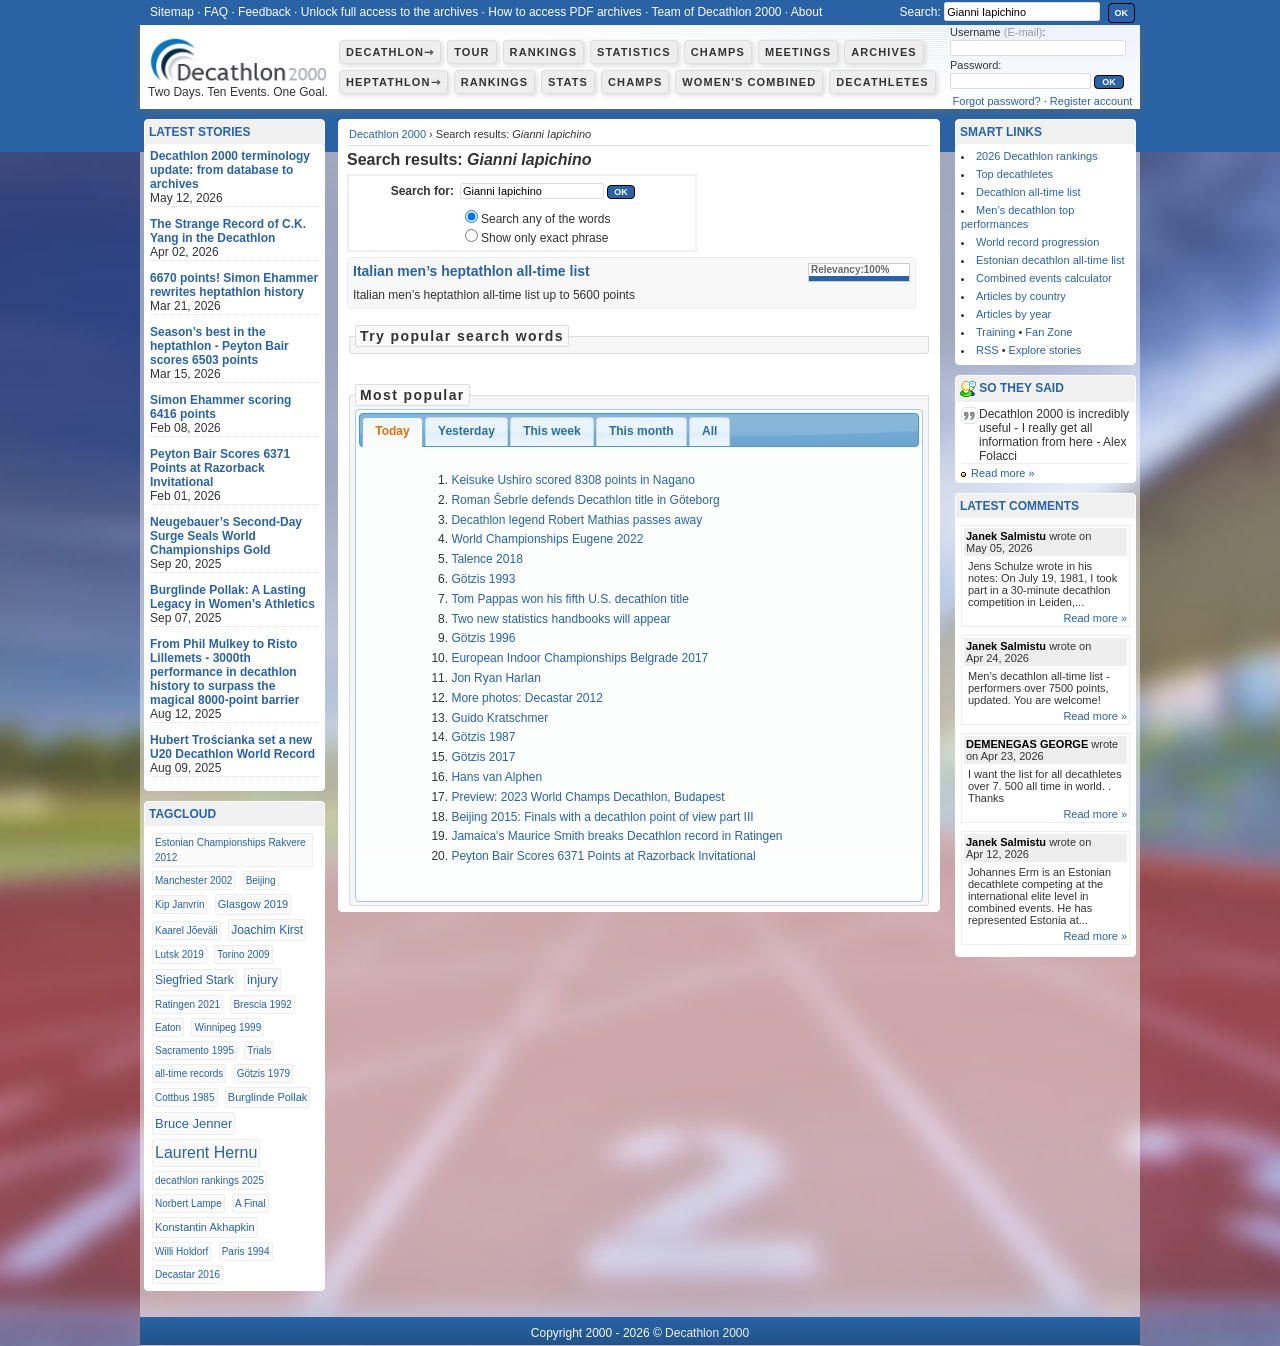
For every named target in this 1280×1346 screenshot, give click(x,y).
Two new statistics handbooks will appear (560, 619)
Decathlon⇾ (390, 52)
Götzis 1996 (483, 638)
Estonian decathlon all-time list (1050, 260)
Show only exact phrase (544, 238)
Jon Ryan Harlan (495, 678)
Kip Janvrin (179, 904)
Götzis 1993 (483, 579)
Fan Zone (1048, 332)
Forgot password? (997, 101)
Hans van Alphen (496, 777)
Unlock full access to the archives (389, 12)
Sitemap (172, 12)
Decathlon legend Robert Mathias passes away (576, 520)
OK (1122, 13)
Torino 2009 (243, 954)
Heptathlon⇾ (393, 82)
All (709, 431)
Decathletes (882, 82)
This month (641, 431)
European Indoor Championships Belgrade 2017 (579, 658)
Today (392, 431)
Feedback (264, 12)
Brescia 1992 (262, 1004)
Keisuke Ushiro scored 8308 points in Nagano (572, 480)
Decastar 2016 (187, 1274)
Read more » (1003, 473)
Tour (471, 52)
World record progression (1037, 242)
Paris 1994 (246, 1251)
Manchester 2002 (193, 880)
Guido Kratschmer (499, 718)
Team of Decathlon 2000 (716, 12)
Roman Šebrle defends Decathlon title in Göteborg (585, 500)
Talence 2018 (486, 559)
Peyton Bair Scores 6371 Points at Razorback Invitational (603, 856)
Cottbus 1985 (185, 1097)
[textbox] (532, 191)
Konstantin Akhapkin (205, 1227)
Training (995, 332)
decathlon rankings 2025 (209, 1180)
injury (262, 979)
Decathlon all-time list (1028, 192)
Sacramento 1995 (194, 1050)
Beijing (261, 880)
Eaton (168, 1027)
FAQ (216, 12)
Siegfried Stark (194, 980)
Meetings (798, 52)
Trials (259, 1050)
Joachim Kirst (267, 930)
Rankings (543, 52)
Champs (718, 52)
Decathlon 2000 (387, 134)
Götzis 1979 (263, 1073)
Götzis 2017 (483, 757)
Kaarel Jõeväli (186, 930)
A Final (250, 1203)
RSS (987, 350)
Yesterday (466, 431)
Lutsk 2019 (179, 954)
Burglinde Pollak (268, 1097)
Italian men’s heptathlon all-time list (471, 271)
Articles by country (1021, 296)
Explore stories (1045, 350)
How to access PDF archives (564, 12)
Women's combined (749, 82)
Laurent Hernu (206, 1152)
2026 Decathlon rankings (1037, 156)
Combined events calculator (1044, 278)
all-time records (189, 1073)
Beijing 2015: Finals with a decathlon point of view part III (602, 817)
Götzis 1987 (483, 737)
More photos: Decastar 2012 (526, 698)
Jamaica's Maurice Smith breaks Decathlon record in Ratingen (616, 836)
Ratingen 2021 (187, 1004)
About (806, 12)
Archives (884, 52)
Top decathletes (1014, 174)
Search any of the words (545, 219)
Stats (568, 82)
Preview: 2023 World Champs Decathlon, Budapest (587, 797)
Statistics (634, 52)
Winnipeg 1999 (227, 1027)
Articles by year (1013, 314)
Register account (1091, 101)
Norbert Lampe (188, 1203)
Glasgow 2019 (253, 904)
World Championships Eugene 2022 (547, 539)
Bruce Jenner (193, 1123)
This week (551, 431)
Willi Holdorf (181, 1251)
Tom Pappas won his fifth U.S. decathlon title (569, 599)
